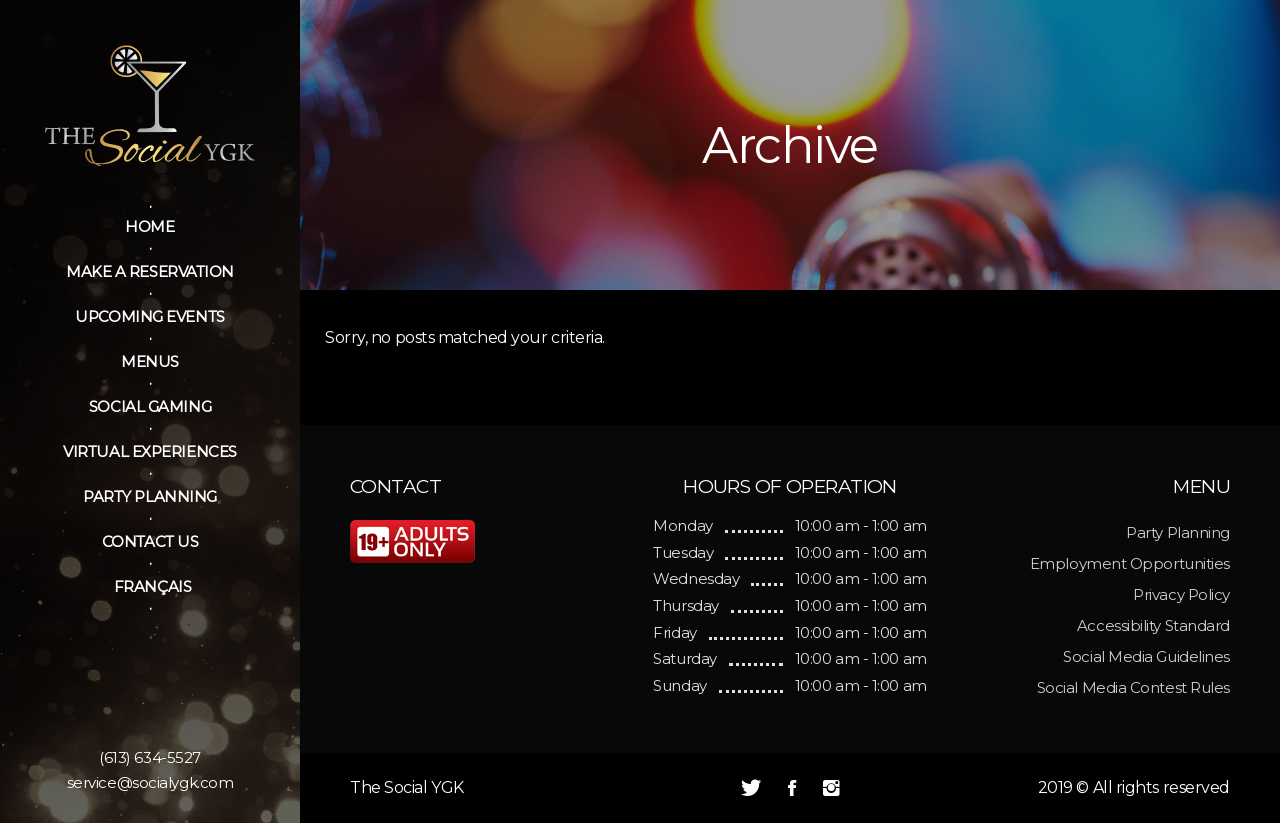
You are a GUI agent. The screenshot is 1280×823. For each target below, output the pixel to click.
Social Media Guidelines (1146, 656)
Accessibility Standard (1153, 625)
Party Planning (1178, 532)
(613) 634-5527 (150, 757)
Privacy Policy (1181, 594)
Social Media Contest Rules (1133, 687)
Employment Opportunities (1130, 563)
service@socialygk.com (150, 782)
